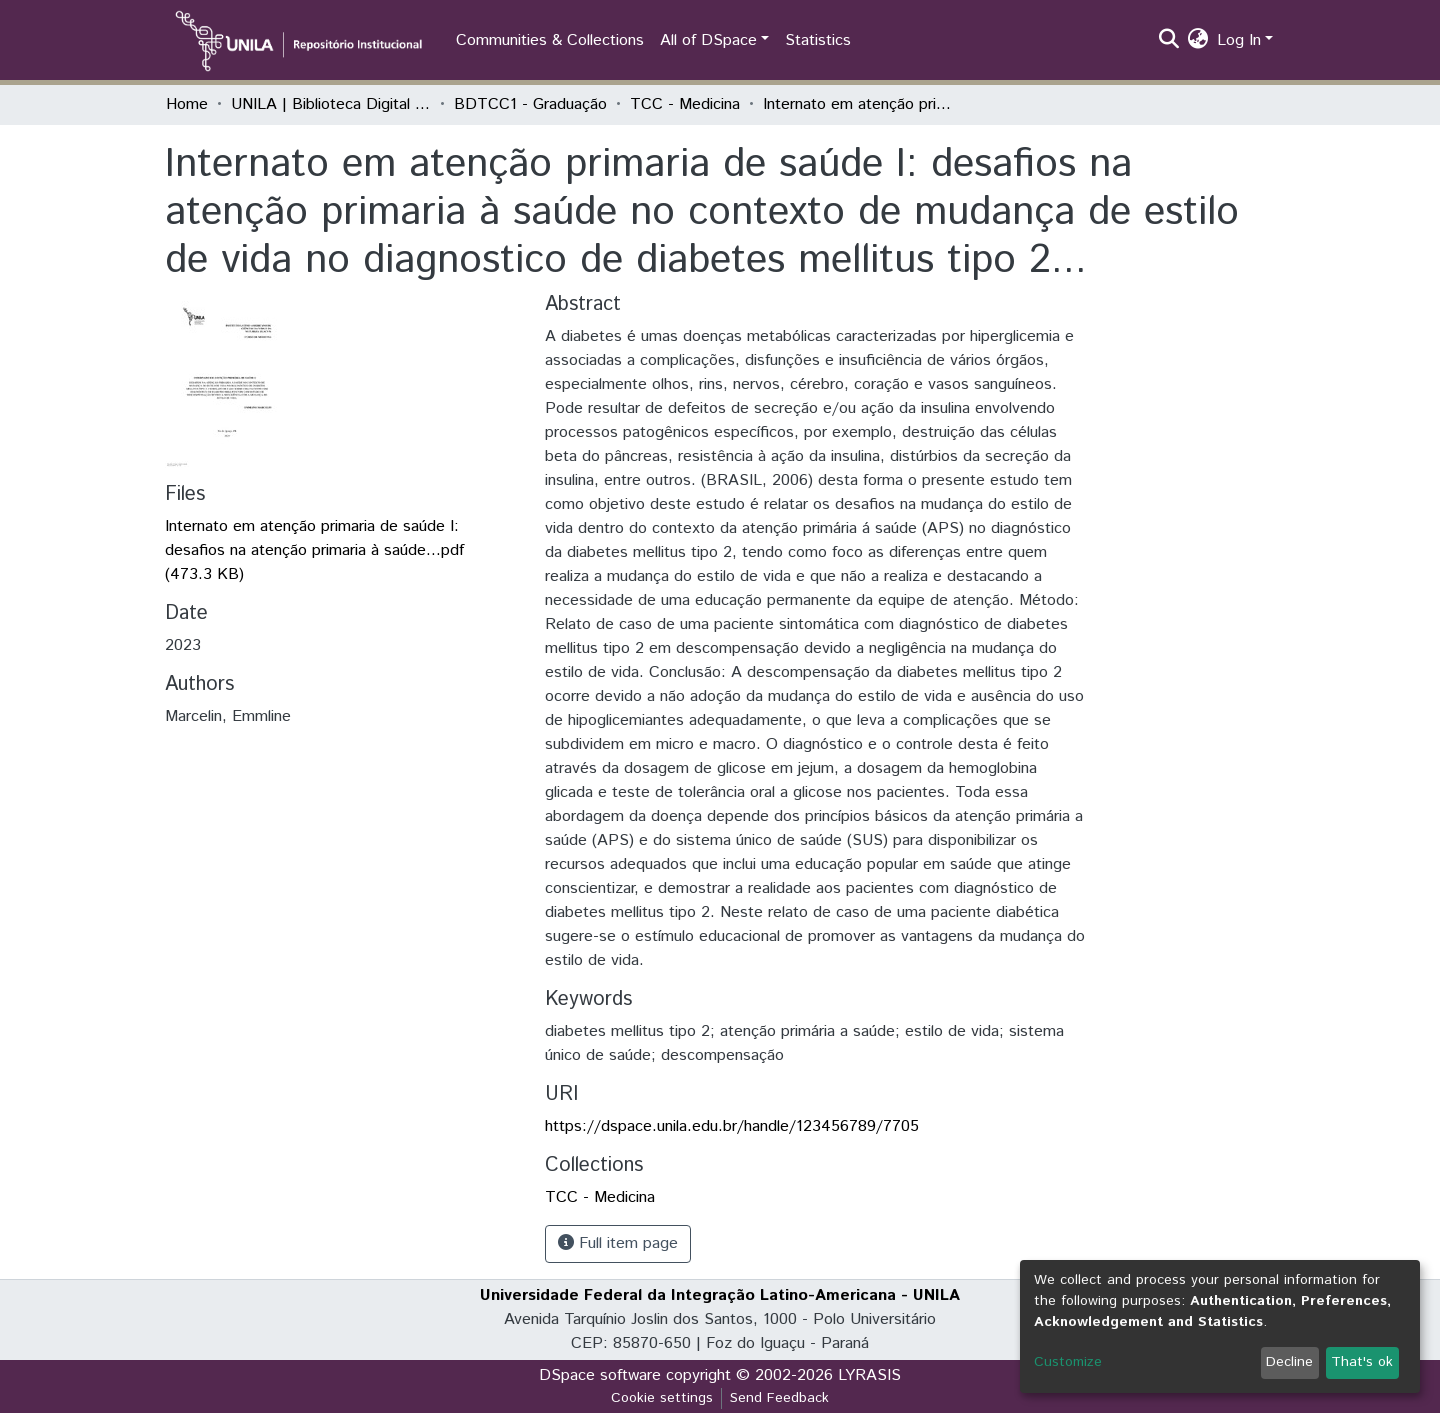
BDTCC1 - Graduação (530, 104)
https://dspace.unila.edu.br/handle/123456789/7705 (732, 1126)
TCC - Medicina (685, 104)
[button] (1198, 41)
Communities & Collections (550, 40)
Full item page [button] (618, 1243)
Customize (1068, 1362)
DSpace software (600, 1375)
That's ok (1362, 1362)
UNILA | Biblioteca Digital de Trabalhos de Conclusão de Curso (331, 104)
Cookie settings (662, 1398)
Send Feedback (779, 1398)
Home (187, 104)
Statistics (818, 40)
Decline (1289, 1362)
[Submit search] (1169, 41)
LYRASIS (869, 1375)
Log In (1239, 40)
